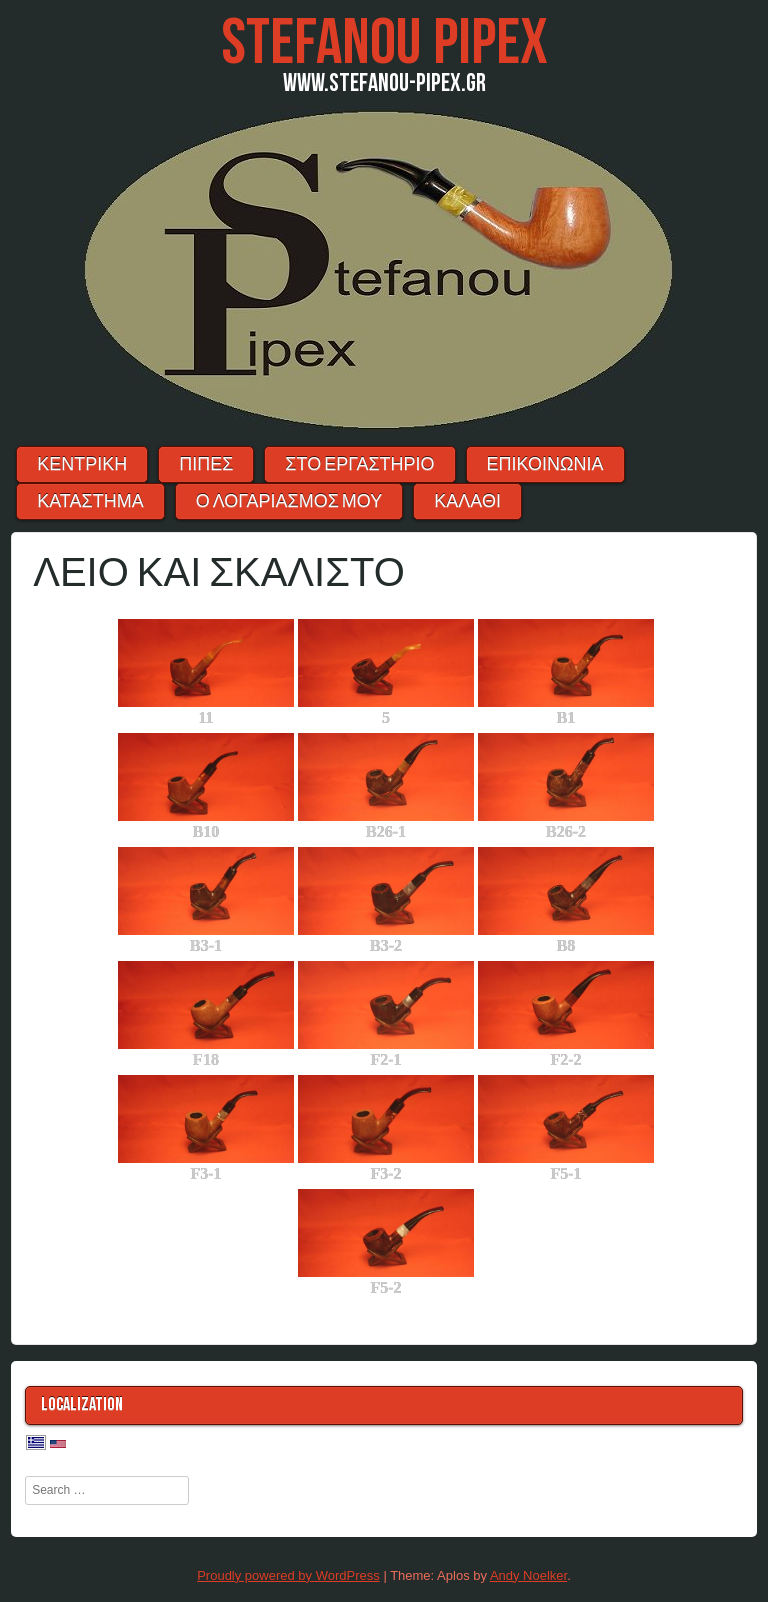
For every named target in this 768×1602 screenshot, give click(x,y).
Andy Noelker (528, 1575)
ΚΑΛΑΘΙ (467, 501)
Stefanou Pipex (384, 43)
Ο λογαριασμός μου (289, 501)
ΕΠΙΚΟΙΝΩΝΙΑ (545, 464)
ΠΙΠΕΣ (206, 464)
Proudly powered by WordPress (288, 1575)
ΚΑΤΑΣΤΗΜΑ (90, 501)
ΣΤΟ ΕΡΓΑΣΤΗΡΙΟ (359, 464)
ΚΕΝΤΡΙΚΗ (82, 464)
